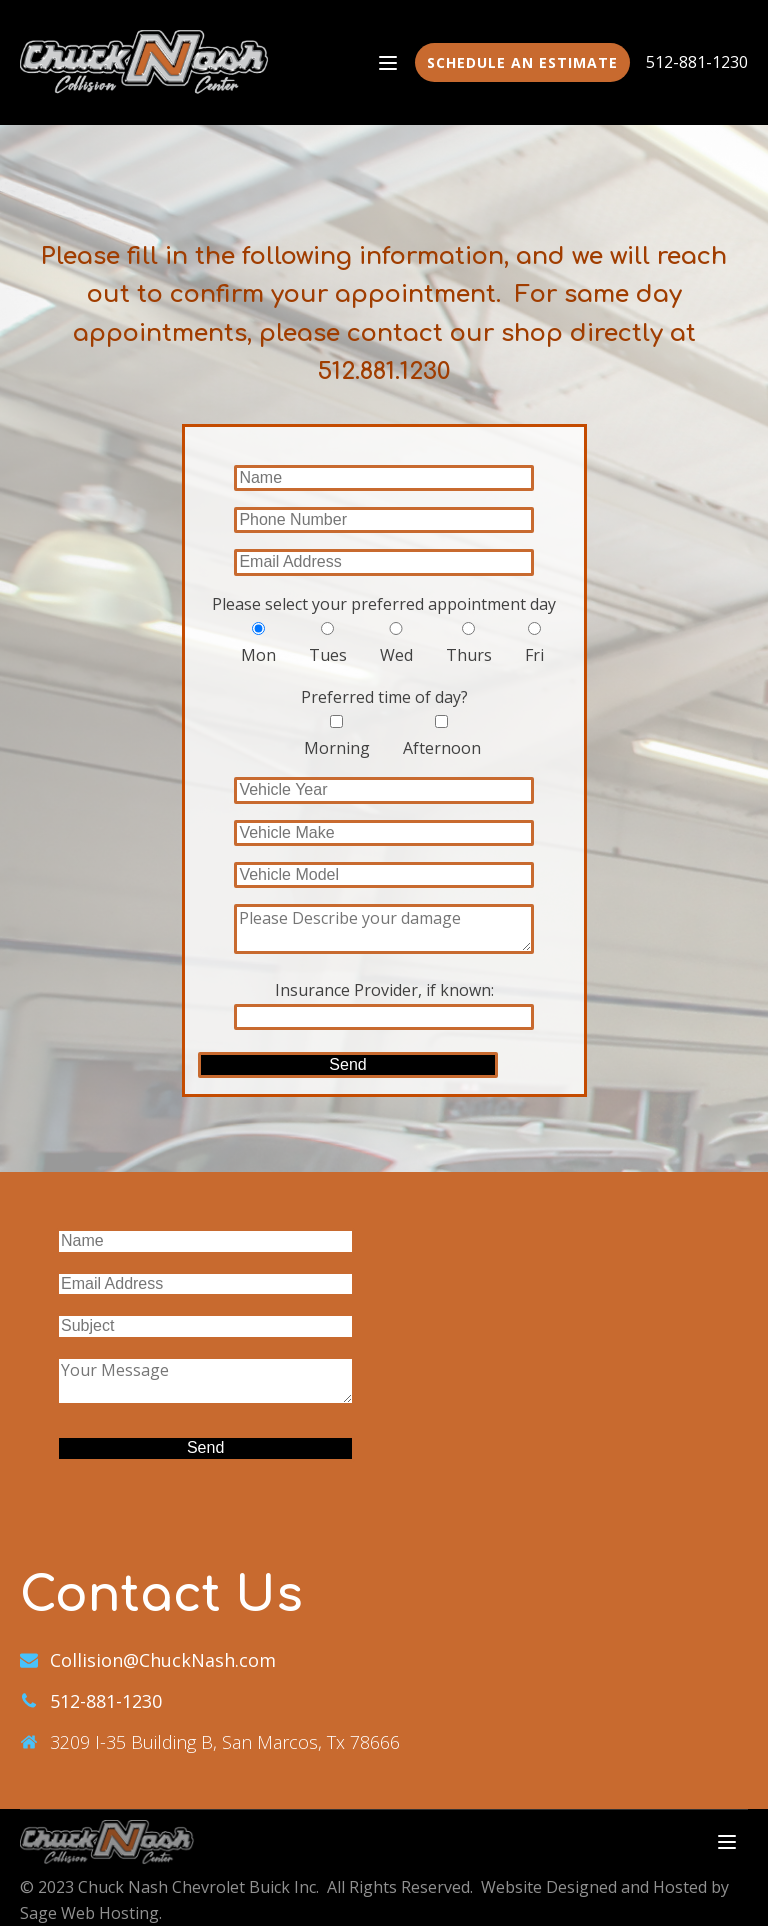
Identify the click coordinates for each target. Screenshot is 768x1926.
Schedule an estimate (522, 62)
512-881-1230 (697, 62)
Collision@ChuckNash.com (163, 1660)
